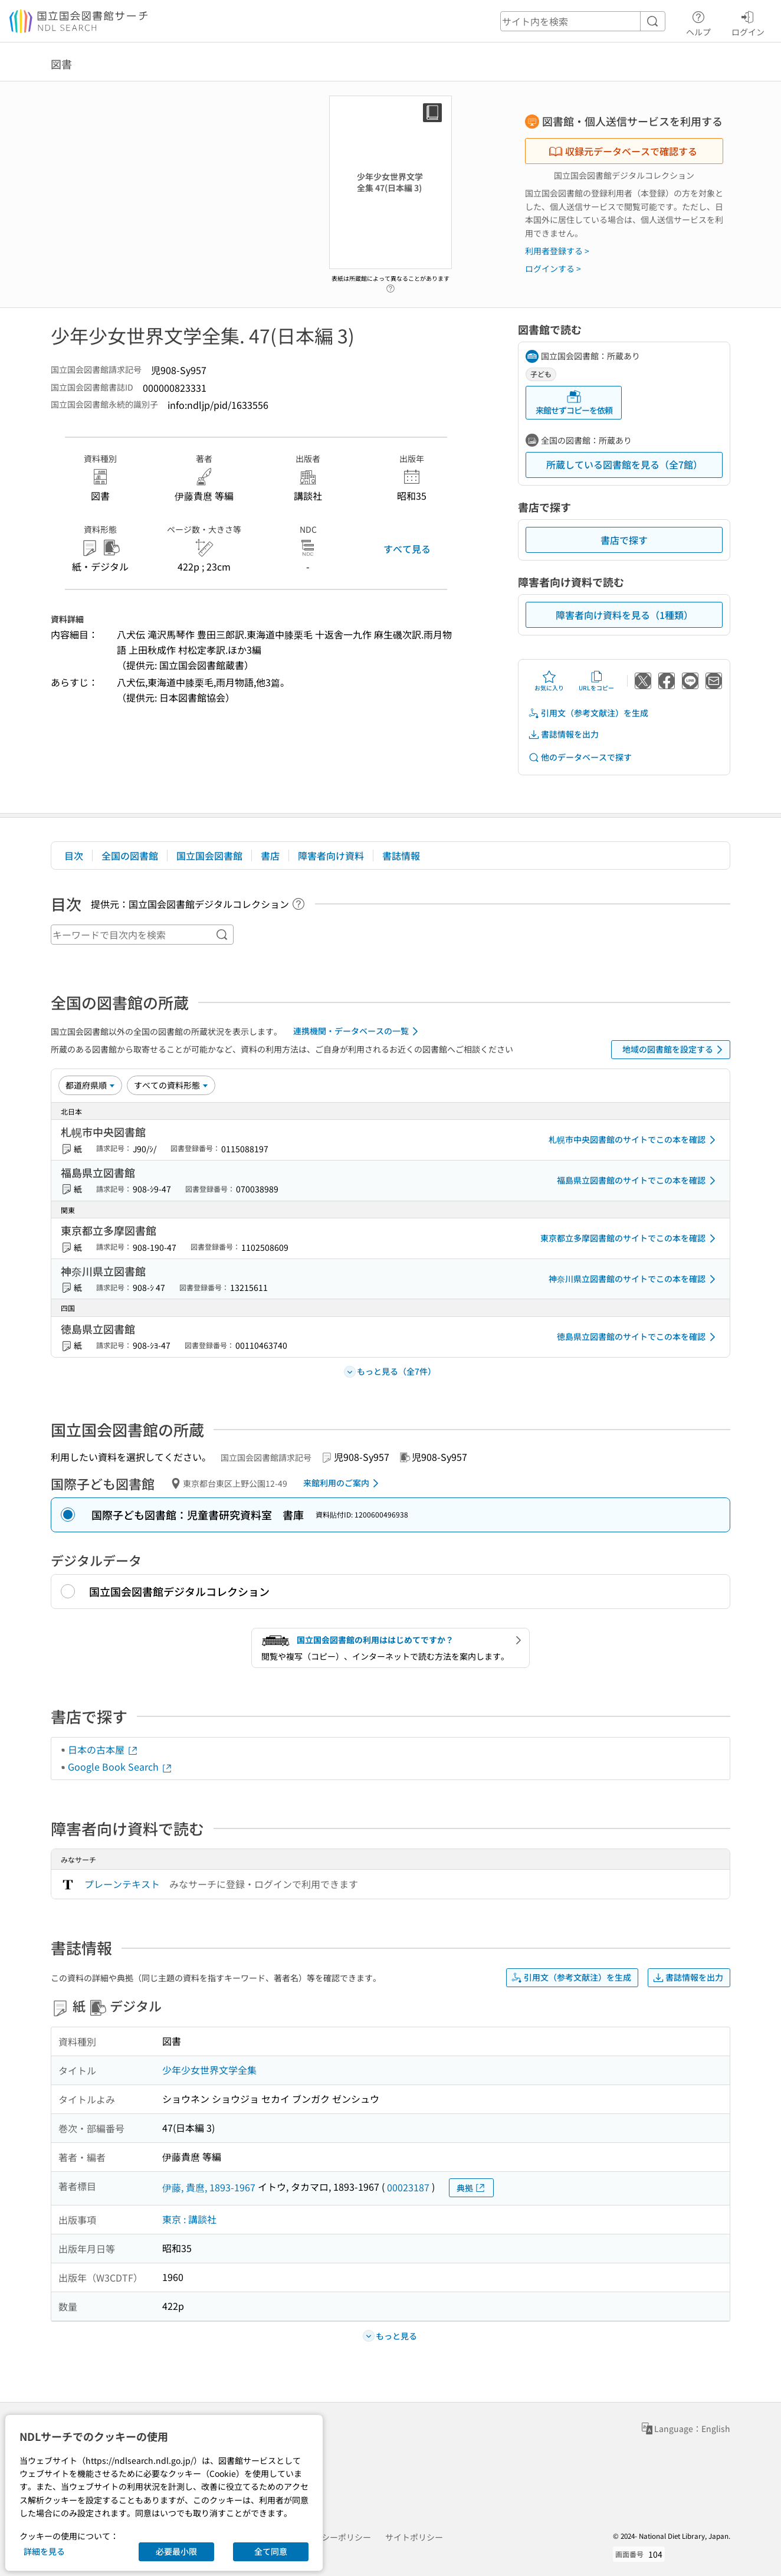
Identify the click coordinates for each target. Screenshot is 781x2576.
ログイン (747, 21)
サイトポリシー (414, 2537)
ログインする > (553, 268)
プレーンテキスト (122, 1884)
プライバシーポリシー (329, 2537)
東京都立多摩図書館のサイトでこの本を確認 (630, 1238)
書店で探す (624, 540)
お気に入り (549, 681)
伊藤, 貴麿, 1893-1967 (208, 2187)
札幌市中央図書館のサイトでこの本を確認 (634, 1140)
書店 (270, 855)
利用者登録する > (557, 251)
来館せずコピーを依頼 (574, 402)
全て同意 (270, 2551)
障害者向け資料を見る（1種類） (624, 615)
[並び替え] (90, 1085)
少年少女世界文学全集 (209, 2070)
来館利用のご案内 (343, 1483)
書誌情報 (401, 855)
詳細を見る (44, 2551)
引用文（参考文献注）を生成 (588, 713)
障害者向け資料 (331, 855)
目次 (73, 855)
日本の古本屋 (103, 1749)
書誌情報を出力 (563, 734)
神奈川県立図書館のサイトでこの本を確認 (634, 1279)
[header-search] (582, 21)
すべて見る (407, 549)
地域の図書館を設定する (674, 1050)
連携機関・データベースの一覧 (357, 1031)
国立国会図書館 (209, 855)
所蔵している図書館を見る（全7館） (624, 464)
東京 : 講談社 (189, 2219)
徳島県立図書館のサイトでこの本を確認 (638, 1337)
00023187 (408, 2187)
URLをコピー (596, 681)
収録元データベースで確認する (623, 151)
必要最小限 (176, 2551)
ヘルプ (698, 21)
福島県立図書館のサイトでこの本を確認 (638, 1181)
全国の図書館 (129, 855)
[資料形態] (171, 1085)
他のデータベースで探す (580, 757)
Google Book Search (120, 1766)
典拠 (471, 2188)
